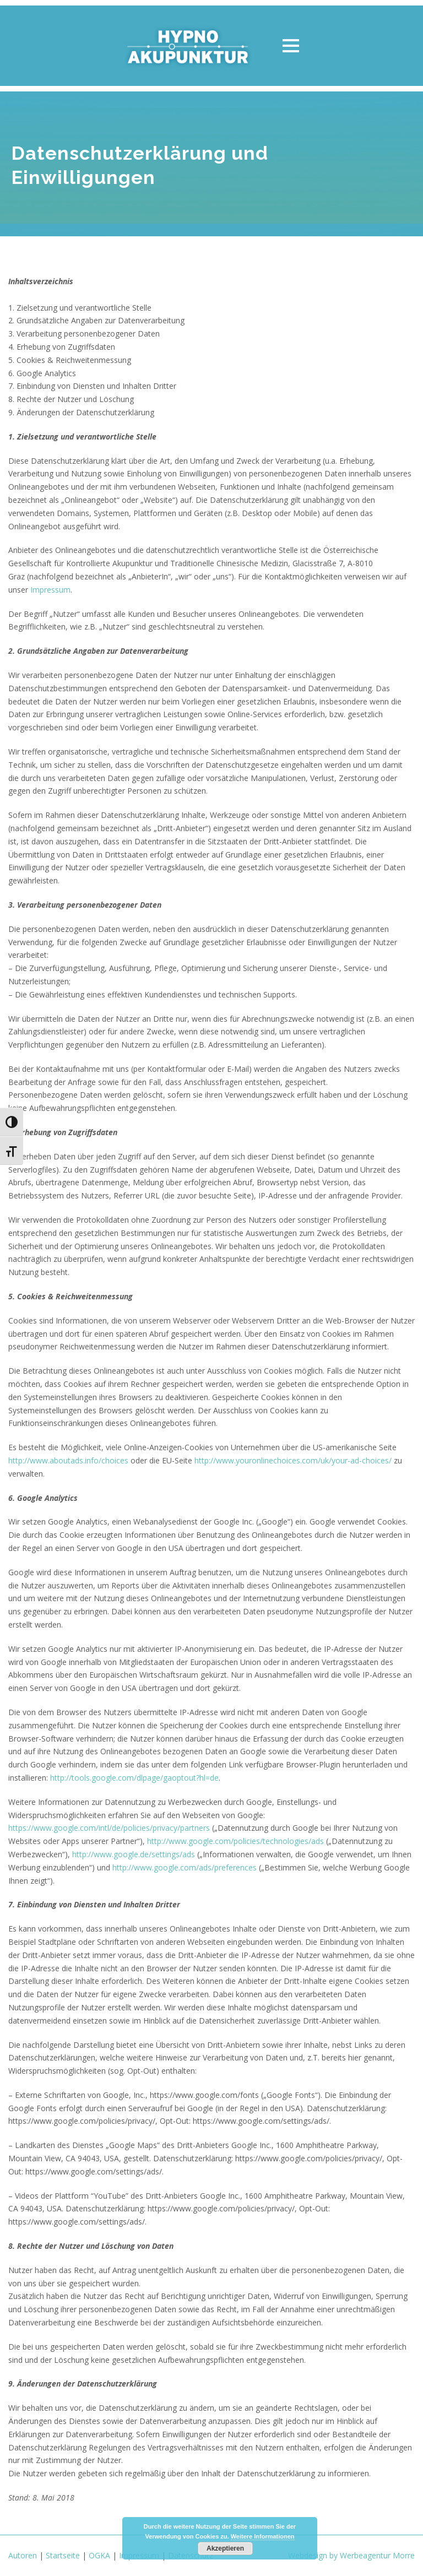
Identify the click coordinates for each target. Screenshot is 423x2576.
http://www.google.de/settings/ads (133, 1854)
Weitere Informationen (263, 2536)
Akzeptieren (225, 2548)
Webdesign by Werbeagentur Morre (351, 2555)
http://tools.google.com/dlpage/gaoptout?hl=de (134, 1777)
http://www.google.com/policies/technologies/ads (235, 1841)
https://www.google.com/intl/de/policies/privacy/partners (109, 1828)
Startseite (63, 2555)
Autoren (22, 2555)
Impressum (50, 589)
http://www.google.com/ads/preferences (184, 1867)
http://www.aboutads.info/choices (68, 1460)
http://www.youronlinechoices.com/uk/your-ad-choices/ (293, 1460)
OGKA (99, 2555)
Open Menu (290, 45)
